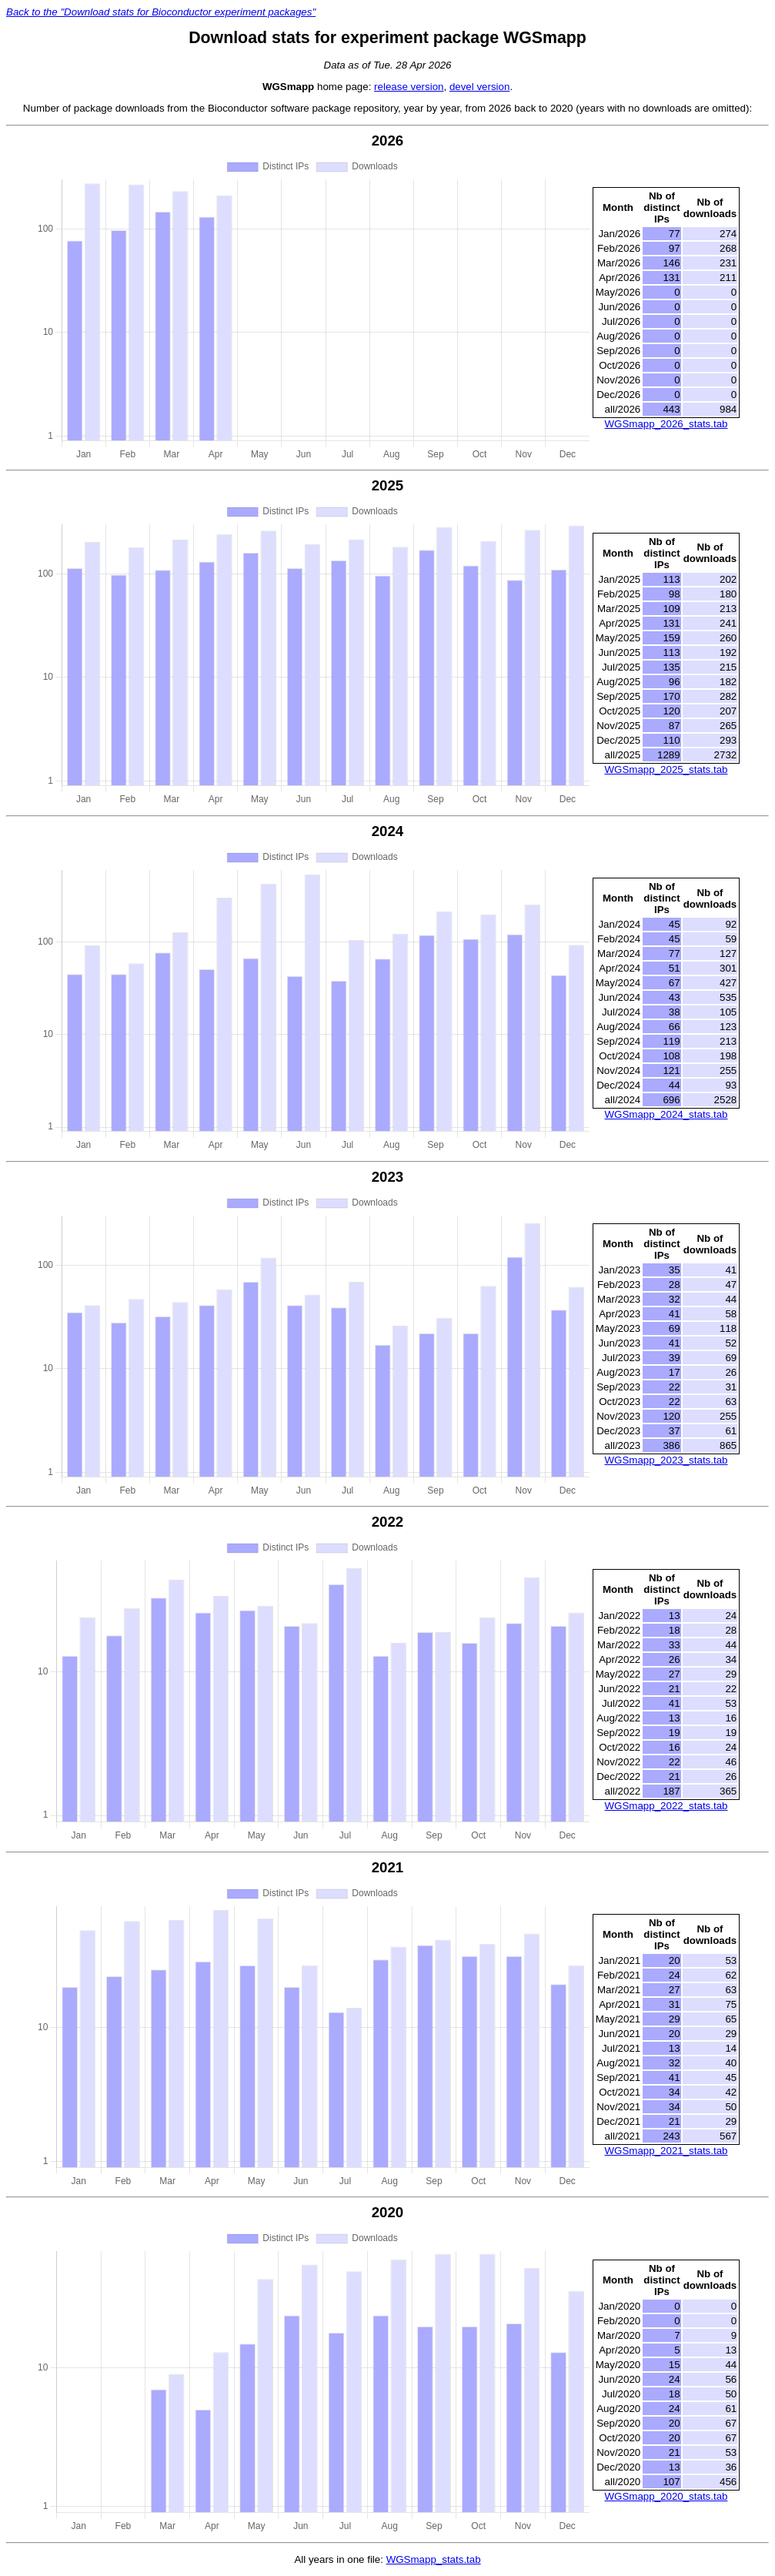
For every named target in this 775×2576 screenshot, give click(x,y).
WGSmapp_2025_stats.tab (665, 769)
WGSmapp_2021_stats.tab (665, 2150)
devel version (479, 86)
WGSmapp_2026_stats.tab (665, 424)
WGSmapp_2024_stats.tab (665, 1114)
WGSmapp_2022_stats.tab (665, 1806)
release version (408, 86)
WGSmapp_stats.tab (433, 2559)
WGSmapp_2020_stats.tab (665, 2496)
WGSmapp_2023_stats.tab (665, 1460)
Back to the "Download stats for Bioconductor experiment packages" (161, 12)
